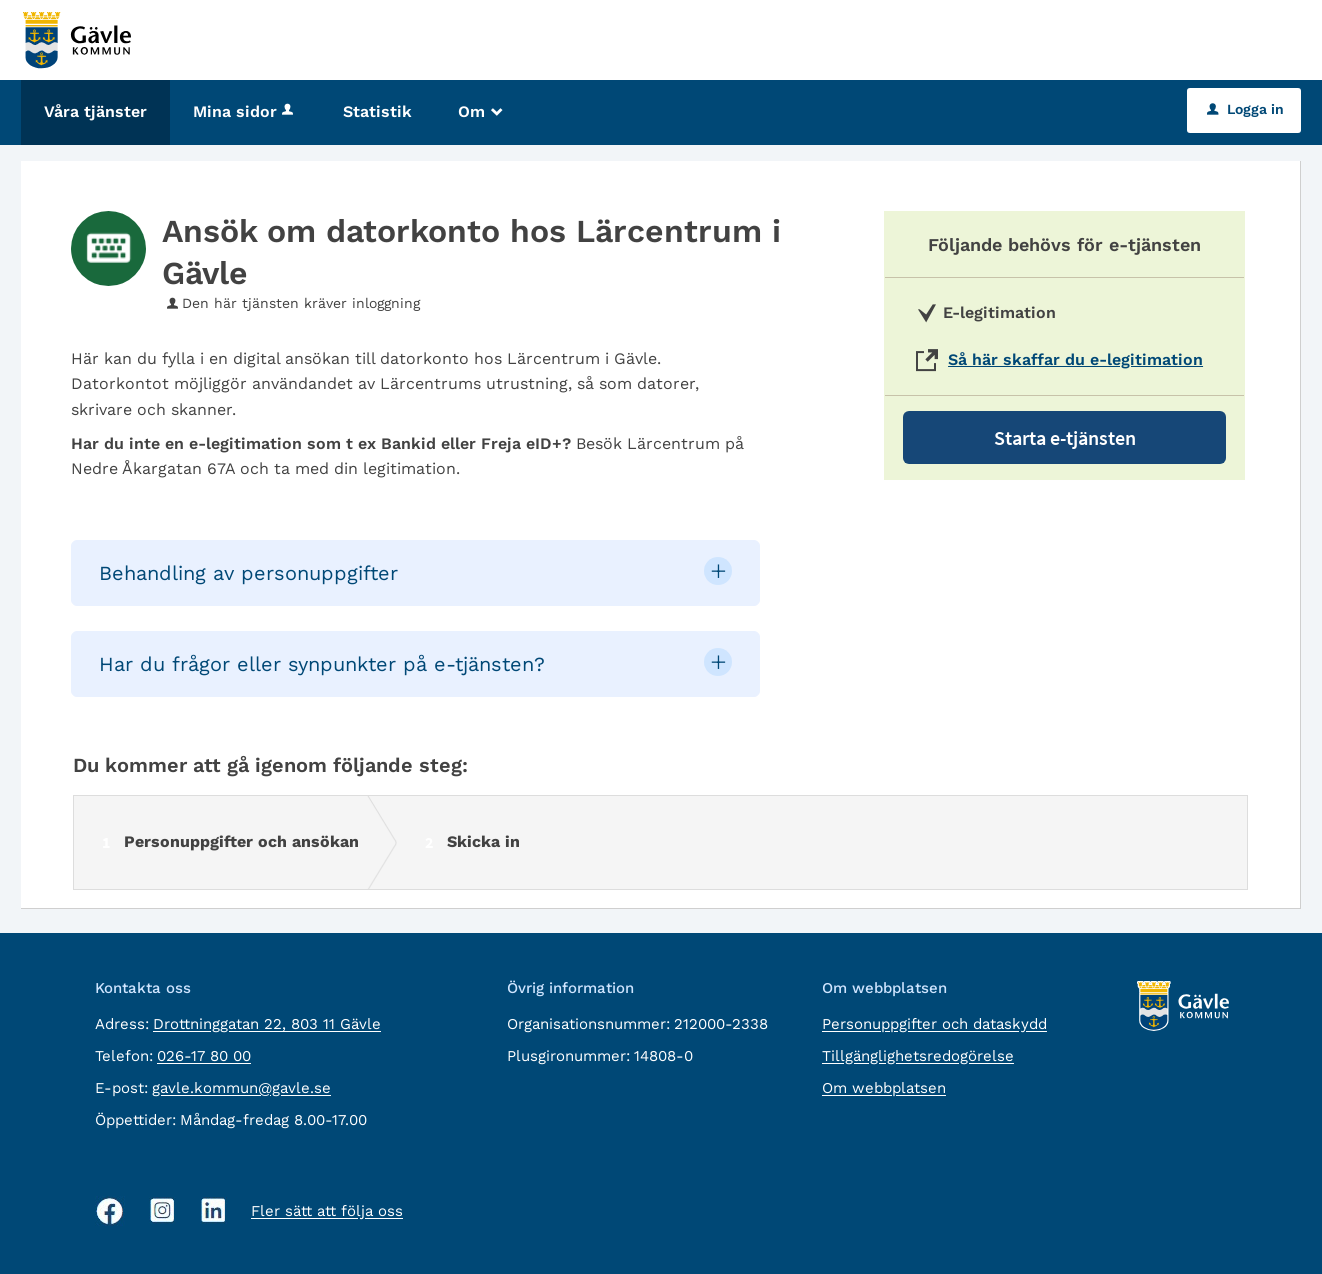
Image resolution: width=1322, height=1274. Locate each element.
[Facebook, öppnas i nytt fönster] (110, 1211)
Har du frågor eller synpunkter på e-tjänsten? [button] (322, 664)
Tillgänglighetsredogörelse (918, 1056)
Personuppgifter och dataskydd (934, 1024)
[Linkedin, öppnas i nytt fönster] (213, 1210)
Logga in (1245, 109)
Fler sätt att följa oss (327, 1211)
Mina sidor (245, 111)
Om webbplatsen (884, 1088)
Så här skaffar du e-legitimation (1075, 359)
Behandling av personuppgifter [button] (248, 573)
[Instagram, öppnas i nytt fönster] (162, 1210)
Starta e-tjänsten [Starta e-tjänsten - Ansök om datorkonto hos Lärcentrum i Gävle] (1065, 437)
